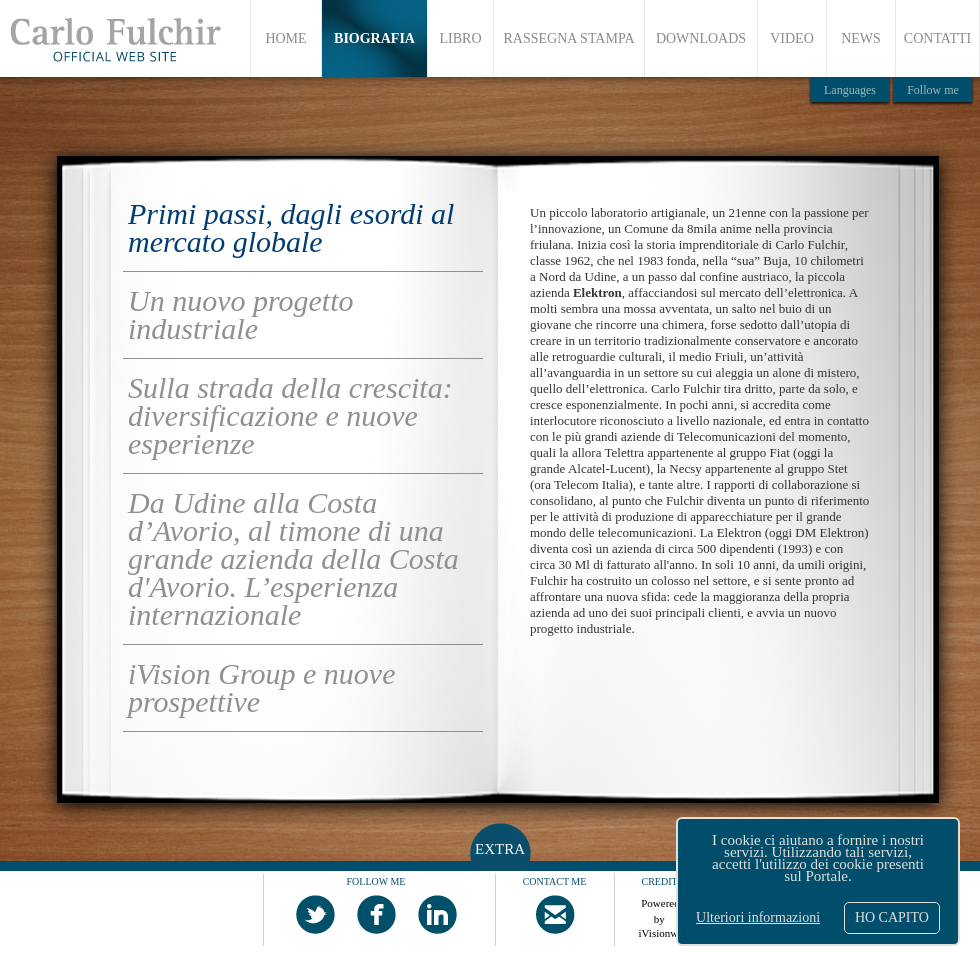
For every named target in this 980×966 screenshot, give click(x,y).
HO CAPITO (892, 917)
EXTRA (500, 849)
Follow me (933, 90)
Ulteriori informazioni (758, 918)
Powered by (661, 908)
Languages (850, 90)
